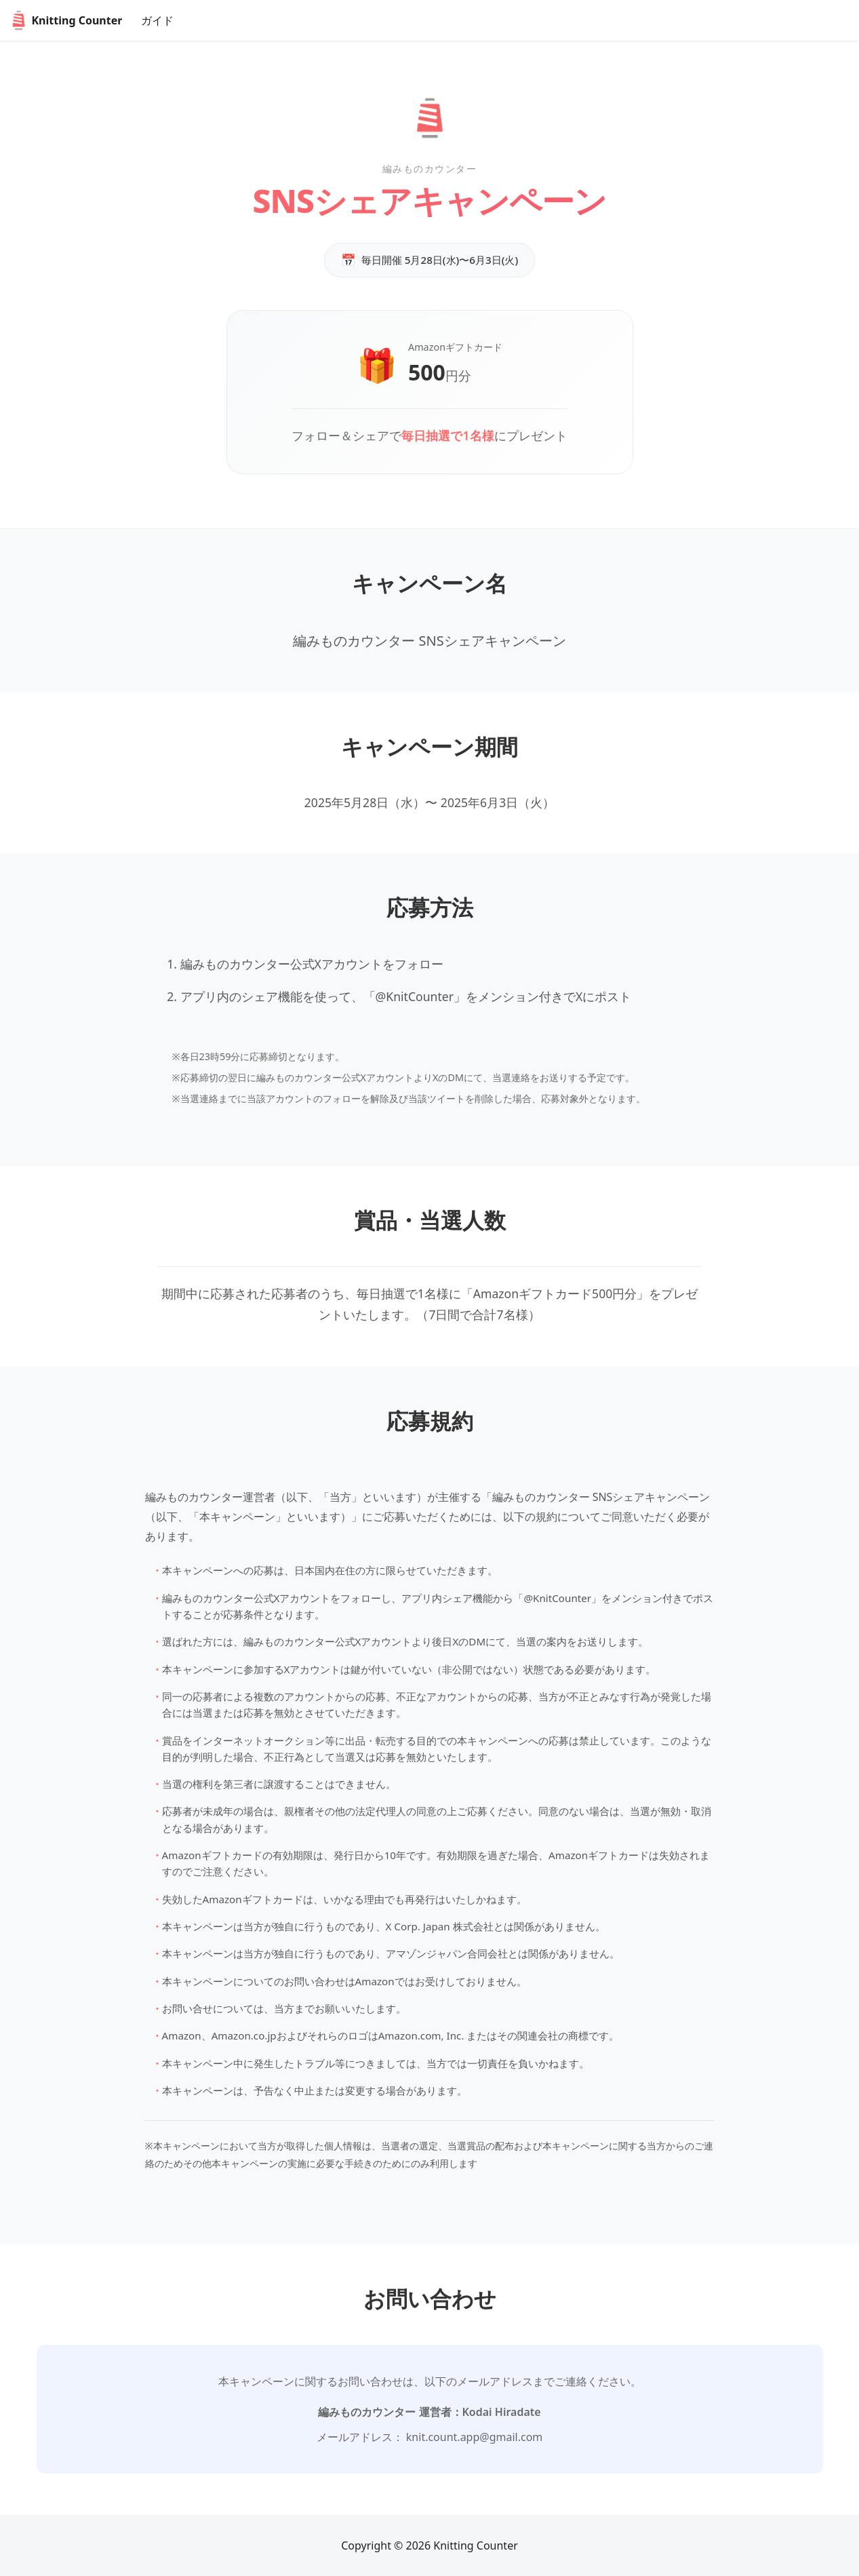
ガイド (157, 20)
